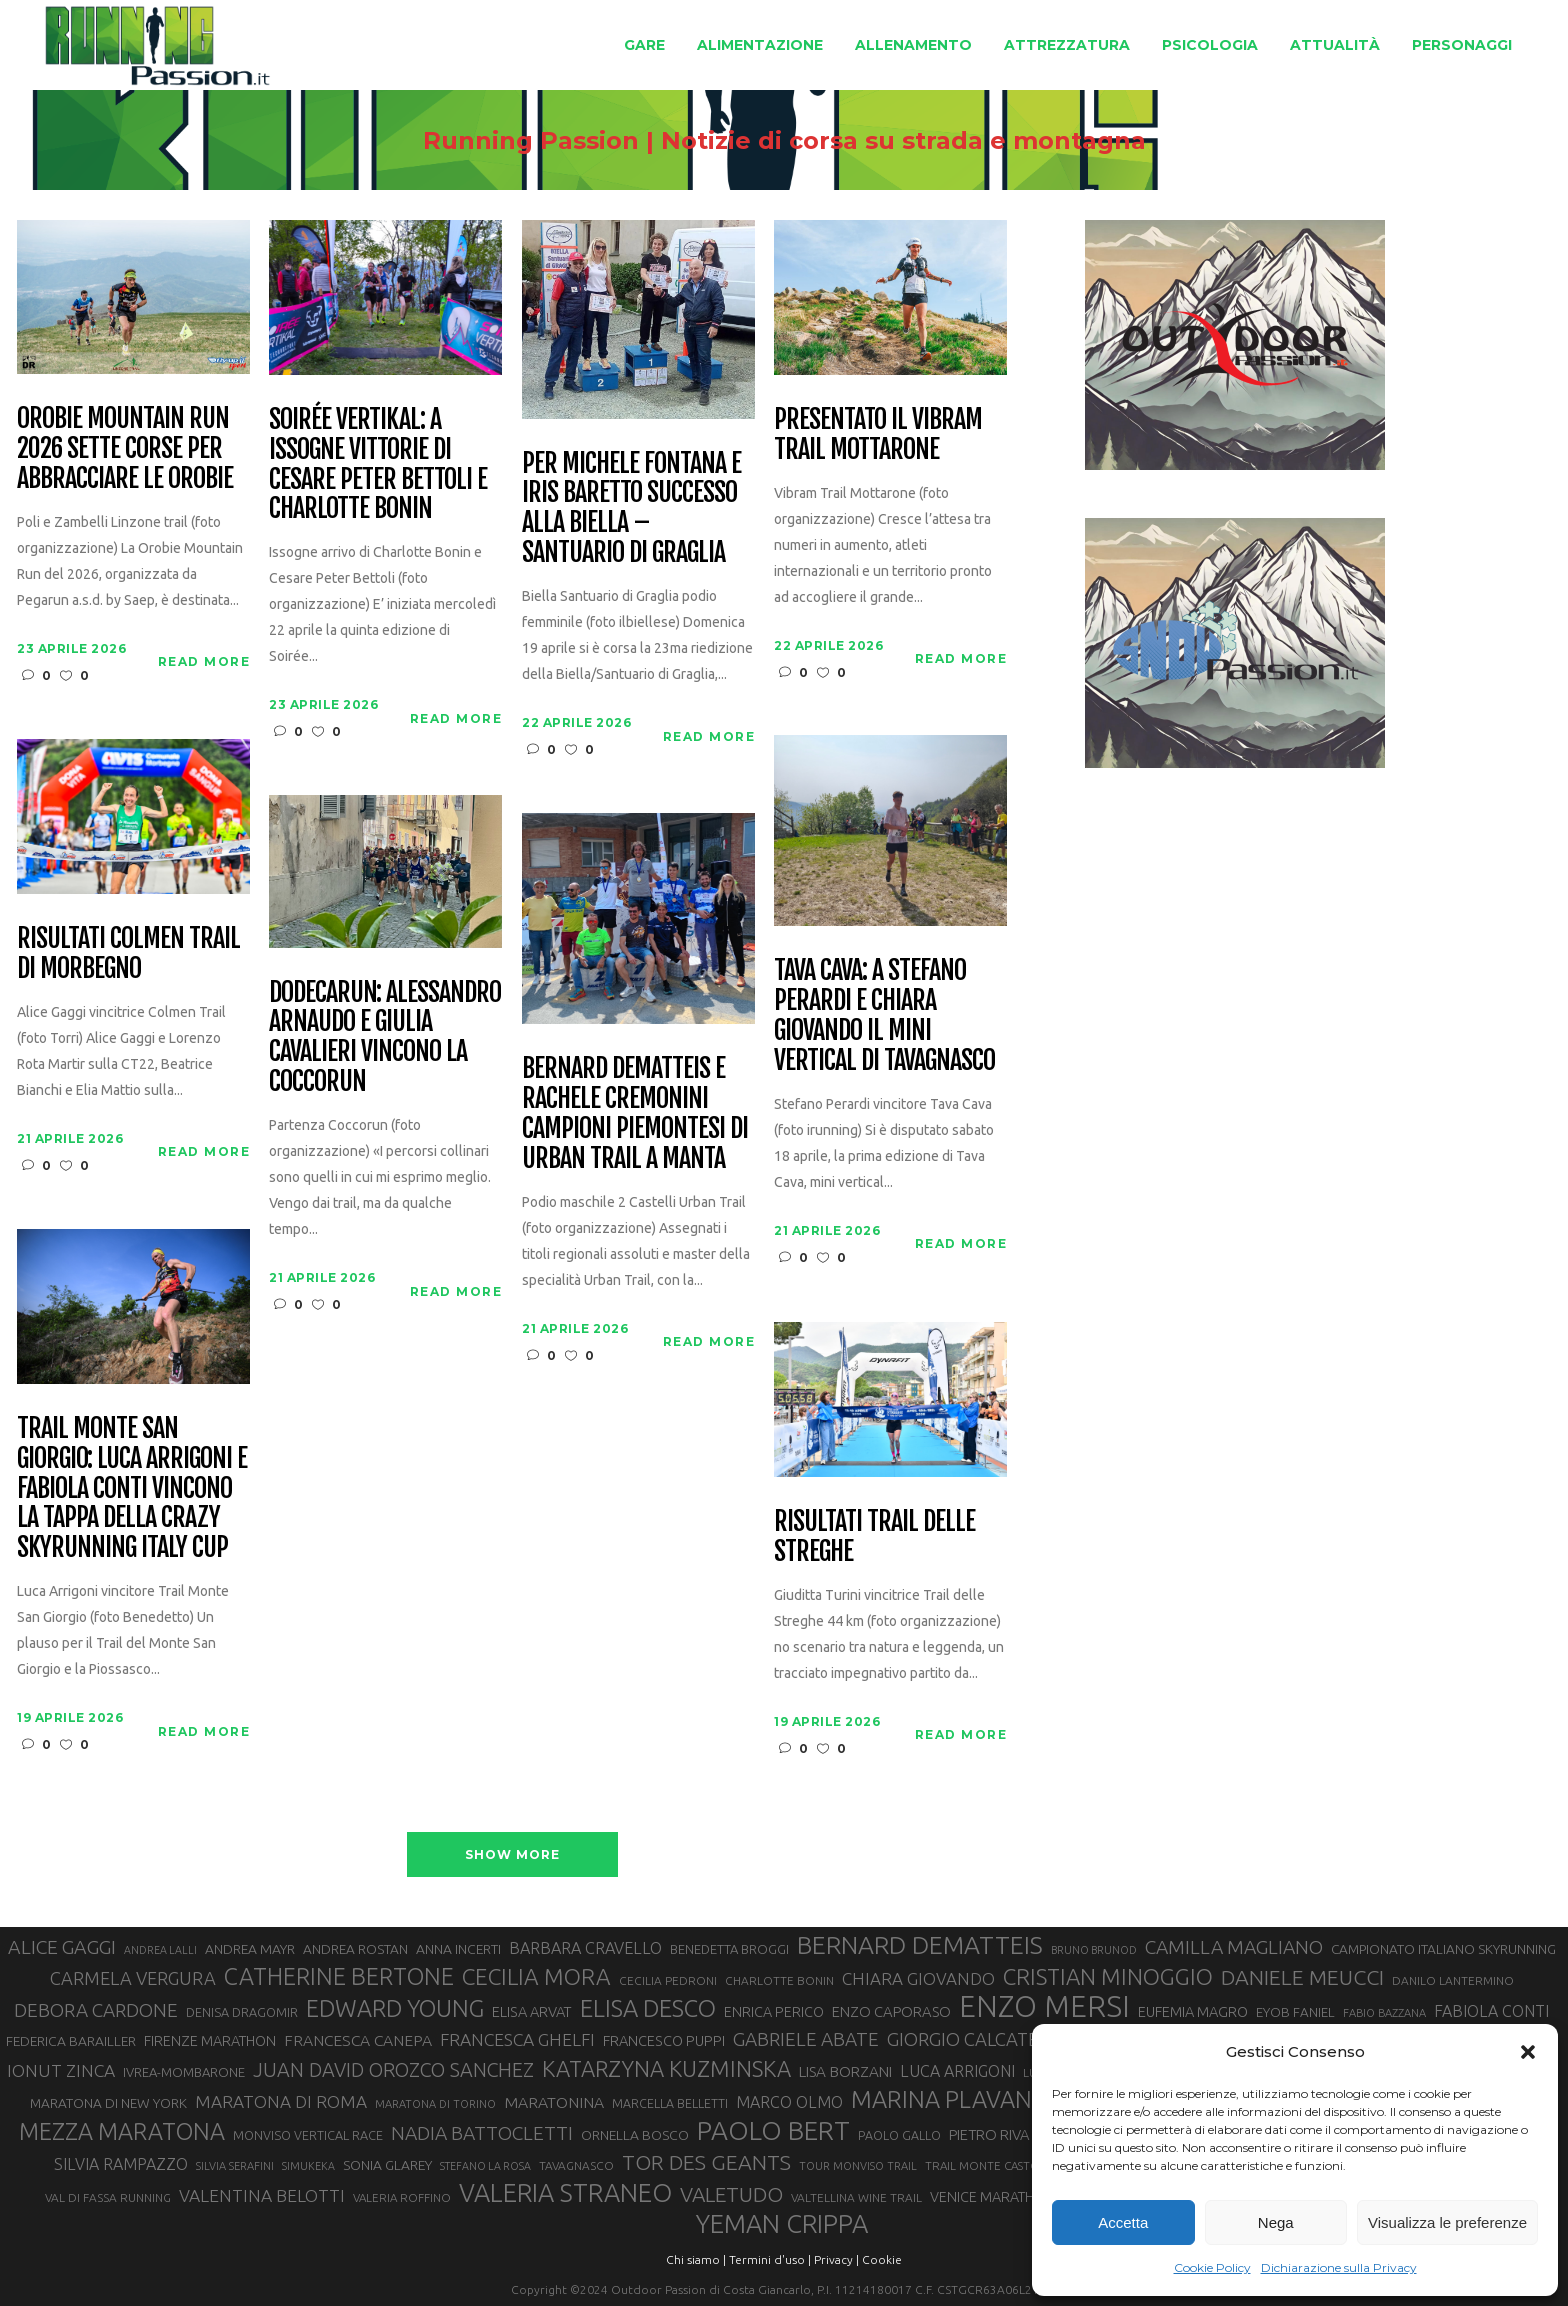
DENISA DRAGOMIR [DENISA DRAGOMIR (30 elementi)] (242, 2012)
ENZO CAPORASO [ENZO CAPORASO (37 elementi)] (891, 2011)
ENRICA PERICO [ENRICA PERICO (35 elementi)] (774, 2012)
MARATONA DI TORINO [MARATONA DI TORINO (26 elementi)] (435, 2104)
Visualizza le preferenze (1447, 2222)
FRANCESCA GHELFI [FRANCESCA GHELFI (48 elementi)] (517, 2039)
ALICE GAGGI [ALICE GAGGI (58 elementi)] (62, 1947)
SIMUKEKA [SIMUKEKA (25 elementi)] (308, 2166)
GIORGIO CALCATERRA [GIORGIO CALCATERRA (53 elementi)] (980, 2039)
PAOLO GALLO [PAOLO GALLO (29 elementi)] (899, 2135)
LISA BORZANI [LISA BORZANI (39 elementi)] (845, 2071)
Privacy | (836, 2259)
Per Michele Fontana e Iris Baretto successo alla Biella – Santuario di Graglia (631, 509)
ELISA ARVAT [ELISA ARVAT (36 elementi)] (532, 2011)
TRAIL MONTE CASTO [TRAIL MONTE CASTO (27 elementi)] (982, 2165)
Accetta (1123, 2222)
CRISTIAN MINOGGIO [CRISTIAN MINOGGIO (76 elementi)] (1108, 1976)
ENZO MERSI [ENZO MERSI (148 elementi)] (1044, 2007)
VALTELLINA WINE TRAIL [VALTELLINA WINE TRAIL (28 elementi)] (856, 2197)
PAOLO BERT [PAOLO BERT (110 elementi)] (773, 2130)
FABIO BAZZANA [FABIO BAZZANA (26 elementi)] (1384, 2013)
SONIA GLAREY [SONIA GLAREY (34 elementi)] (387, 2165)
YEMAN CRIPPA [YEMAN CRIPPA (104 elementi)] (782, 2224)
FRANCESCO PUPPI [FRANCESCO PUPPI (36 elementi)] (664, 2040)
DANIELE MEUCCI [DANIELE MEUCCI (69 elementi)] (1302, 1977)
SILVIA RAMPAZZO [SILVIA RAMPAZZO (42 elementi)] (121, 2164)
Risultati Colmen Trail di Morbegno (128, 954)
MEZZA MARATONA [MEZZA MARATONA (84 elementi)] (122, 2131)
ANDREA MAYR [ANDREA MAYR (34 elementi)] (250, 1949)
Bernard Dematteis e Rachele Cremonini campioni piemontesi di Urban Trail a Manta (634, 1114)
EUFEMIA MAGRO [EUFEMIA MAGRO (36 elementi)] (1193, 2011)
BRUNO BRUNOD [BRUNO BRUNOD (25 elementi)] (1094, 1950)
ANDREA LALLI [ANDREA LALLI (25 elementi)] (160, 1950)
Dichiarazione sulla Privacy (1339, 2267)
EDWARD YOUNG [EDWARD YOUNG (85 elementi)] (395, 2008)
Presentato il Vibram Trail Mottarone (877, 435)
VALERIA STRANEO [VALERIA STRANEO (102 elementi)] (565, 2193)
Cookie (882, 2259)
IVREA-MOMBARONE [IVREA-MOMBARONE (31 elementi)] (184, 2072)
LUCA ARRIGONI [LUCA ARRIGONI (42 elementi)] (957, 2071)
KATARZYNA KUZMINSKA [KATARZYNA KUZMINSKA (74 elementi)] (666, 2068)
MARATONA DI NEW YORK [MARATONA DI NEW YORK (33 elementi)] (108, 2103)
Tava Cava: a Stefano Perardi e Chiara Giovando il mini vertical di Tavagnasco (884, 1016)
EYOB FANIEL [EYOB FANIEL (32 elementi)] (1295, 2012)
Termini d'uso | (770, 2259)
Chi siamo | (696, 2259)
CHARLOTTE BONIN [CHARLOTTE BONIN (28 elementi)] (779, 1980)
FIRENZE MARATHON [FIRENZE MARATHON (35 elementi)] (210, 2041)
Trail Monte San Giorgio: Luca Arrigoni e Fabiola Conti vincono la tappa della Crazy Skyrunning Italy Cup (131, 1488)
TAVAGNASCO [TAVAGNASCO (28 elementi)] (576, 2165)
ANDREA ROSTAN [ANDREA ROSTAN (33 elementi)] (355, 1949)
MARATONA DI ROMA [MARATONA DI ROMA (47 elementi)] (281, 2101)
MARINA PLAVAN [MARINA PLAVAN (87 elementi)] (941, 2099)
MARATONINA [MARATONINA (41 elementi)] (554, 2102)
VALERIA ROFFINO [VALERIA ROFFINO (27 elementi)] (402, 2197)
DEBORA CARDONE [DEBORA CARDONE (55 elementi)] (96, 2010)
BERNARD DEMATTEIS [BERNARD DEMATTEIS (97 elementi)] (920, 1945)
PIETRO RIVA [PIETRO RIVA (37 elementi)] (989, 2134)
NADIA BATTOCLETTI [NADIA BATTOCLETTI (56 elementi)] (482, 2133)
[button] (1528, 2052)
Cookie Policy (1212, 2267)
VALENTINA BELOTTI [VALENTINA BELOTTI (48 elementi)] (262, 2195)
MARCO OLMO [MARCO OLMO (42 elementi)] (789, 2102)
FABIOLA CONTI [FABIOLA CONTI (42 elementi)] (1491, 2011)
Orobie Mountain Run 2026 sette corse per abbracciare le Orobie (124, 449)
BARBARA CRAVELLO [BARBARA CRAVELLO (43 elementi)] (585, 1948)
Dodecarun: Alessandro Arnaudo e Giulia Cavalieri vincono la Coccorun (384, 1038)
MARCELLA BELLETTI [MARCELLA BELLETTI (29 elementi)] (670, 2103)
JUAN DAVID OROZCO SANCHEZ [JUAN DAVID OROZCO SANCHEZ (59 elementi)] (393, 2070)
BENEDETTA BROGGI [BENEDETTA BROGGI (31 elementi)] (729, 1949)
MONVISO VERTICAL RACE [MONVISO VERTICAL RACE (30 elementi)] (308, 2135)
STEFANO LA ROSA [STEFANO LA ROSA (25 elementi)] (485, 2166)
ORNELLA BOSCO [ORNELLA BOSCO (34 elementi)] (635, 2135)
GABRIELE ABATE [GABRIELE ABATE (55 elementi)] (806, 2039)
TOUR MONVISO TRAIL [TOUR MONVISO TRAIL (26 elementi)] (858, 2166)
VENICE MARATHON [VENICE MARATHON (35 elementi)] (992, 2197)
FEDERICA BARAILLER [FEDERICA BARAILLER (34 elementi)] (71, 2041)
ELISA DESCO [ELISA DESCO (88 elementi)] (648, 2009)
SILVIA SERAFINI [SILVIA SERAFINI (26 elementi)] (235, 2166)
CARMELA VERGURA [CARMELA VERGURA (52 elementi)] (133, 1978)
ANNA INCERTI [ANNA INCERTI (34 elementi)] (458, 1949)
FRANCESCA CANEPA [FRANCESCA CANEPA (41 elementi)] (358, 2040)
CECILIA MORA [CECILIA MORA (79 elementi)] (536, 1976)
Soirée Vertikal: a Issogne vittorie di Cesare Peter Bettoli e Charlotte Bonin (377, 465)
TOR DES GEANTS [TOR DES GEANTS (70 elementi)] (706, 2162)
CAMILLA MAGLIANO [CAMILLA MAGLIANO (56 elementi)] (1234, 1947)
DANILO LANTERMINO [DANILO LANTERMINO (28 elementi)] (1453, 1980)
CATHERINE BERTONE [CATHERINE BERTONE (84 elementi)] (339, 1976)
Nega (1276, 2222)
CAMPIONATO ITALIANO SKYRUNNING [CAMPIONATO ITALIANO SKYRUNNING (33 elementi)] (1443, 1949)
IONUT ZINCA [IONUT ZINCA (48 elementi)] (61, 2070)
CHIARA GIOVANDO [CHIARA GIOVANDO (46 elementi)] (918, 1978)
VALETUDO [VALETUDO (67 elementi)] (731, 2194)
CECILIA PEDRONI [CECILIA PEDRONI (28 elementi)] (668, 1980)
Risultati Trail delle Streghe (874, 1537)
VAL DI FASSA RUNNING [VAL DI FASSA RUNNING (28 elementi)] (108, 2197)
